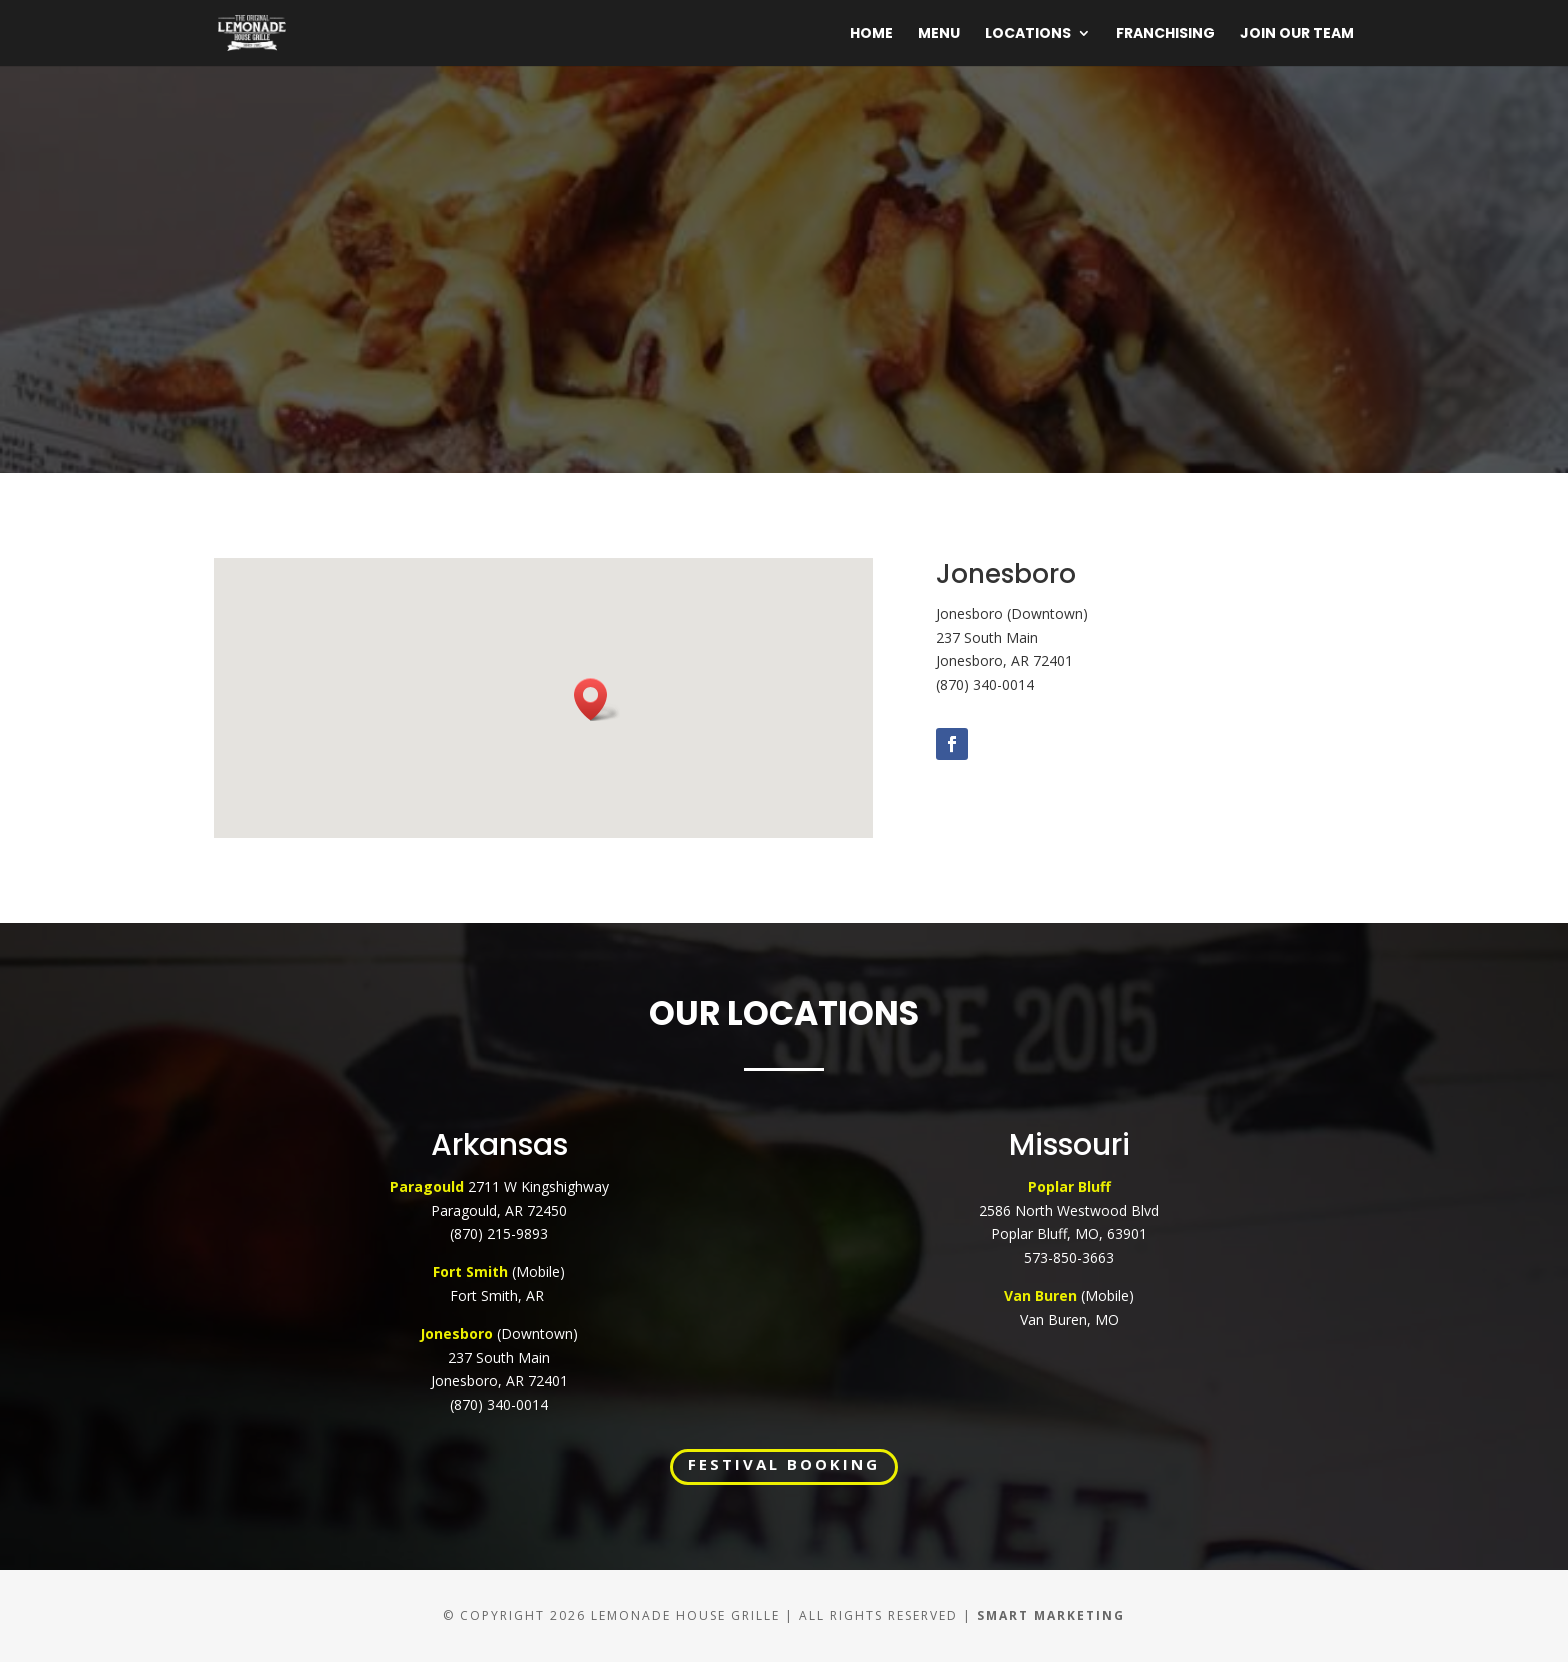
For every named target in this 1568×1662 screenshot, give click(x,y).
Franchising (1165, 34)
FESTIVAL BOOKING (784, 1464)
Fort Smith (472, 1271)
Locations (1028, 34)
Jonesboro (456, 1333)
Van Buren (1040, 1295)
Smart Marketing (1051, 1615)
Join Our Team (1297, 34)
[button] (597, 699)
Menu (939, 34)
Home (871, 34)
